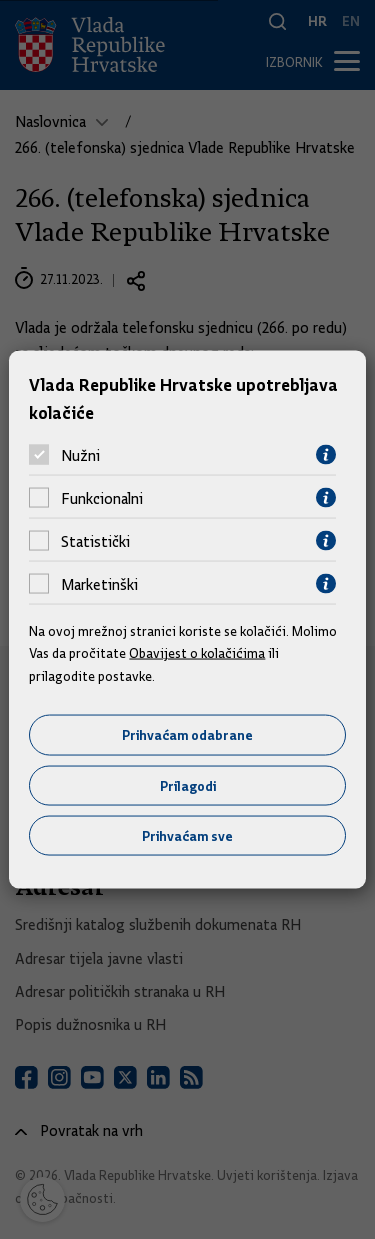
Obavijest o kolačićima (197, 653)
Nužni (80, 455)
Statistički (95, 541)
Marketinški (99, 584)
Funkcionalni (102, 498)
